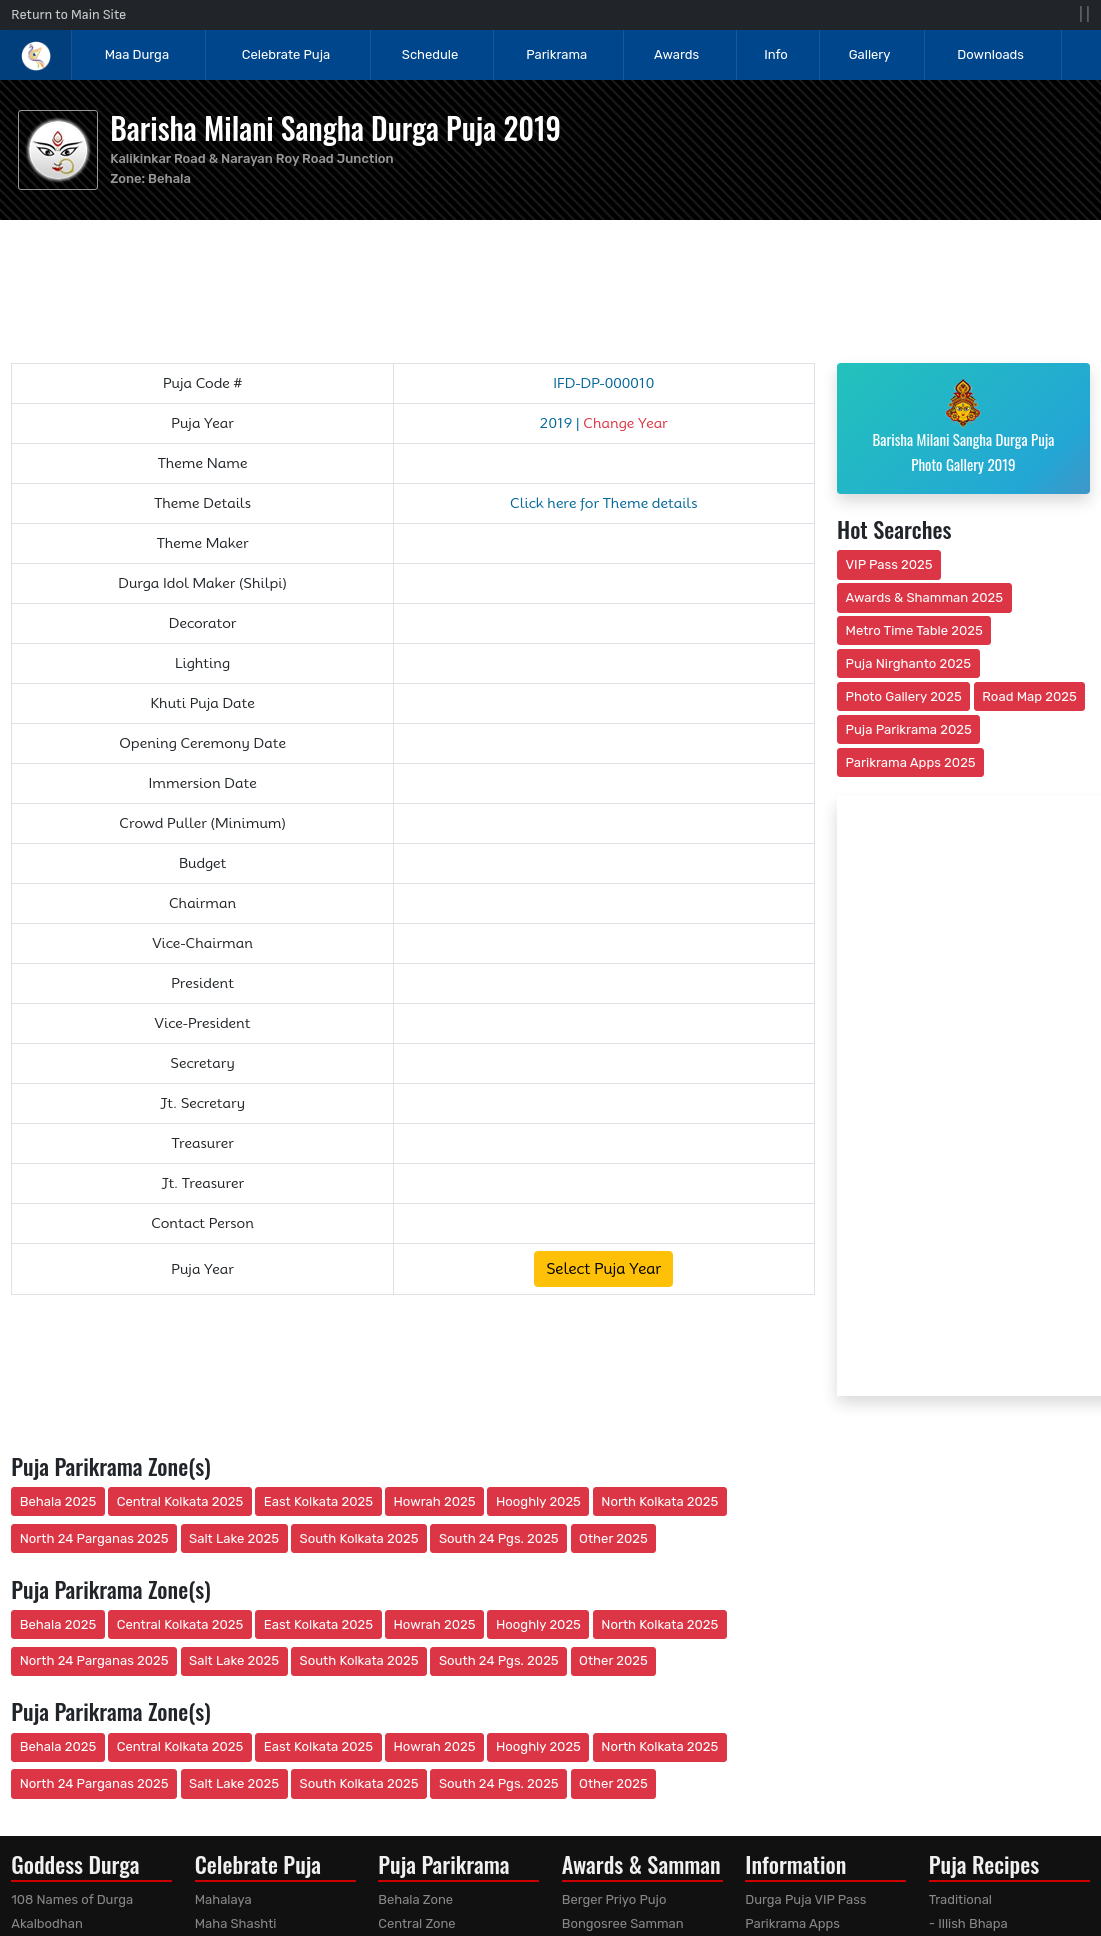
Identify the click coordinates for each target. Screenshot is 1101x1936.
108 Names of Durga (72, 1899)
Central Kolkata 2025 (180, 1501)
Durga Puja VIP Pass (805, 1899)
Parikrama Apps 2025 (911, 762)
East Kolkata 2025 (318, 1501)
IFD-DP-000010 (603, 383)
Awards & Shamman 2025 (925, 597)
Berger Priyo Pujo (614, 1899)
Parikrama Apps (792, 1923)
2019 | (604, 423)
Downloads (990, 54)
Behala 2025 (58, 1501)
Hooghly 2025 (538, 1501)
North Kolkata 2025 (659, 1501)
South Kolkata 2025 (359, 1538)
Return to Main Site (68, 14)
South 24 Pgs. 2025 (499, 1538)
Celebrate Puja (286, 54)
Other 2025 (613, 1538)
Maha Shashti (236, 1923)
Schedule (430, 54)
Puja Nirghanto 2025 (909, 663)
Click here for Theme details (603, 503)
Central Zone (416, 1923)
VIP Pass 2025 (889, 564)
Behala (169, 178)
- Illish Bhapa (968, 1923)
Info (776, 54)
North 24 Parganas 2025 (94, 1538)
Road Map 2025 (1029, 696)
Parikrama (556, 54)
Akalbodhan (47, 1923)
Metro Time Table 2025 (914, 630)
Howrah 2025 (434, 1501)
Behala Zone (415, 1899)
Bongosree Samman (623, 1923)
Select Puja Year (603, 1269)
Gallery (870, 54)
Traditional (960, 1899)
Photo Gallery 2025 (904, 696)
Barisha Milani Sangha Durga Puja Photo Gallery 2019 (963, 427)
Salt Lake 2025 (234, 1538)
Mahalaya (223, 1899)
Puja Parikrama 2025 (909, 729)
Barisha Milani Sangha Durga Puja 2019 (335, 127)
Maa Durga (137, 54)
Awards (678, 54)
